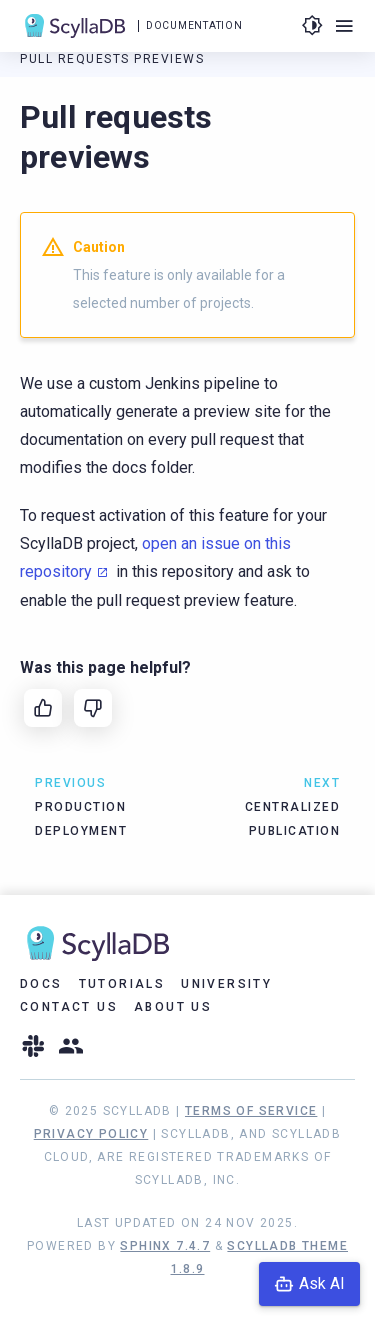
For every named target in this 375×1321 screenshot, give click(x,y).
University (226, 984)
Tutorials (122, 984)
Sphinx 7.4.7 (165, 1246)
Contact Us (69, 1007)
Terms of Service (251, 1111)
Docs (41, 984)
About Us (173, 1007)
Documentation (194, 25)
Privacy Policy (91, 1134)
